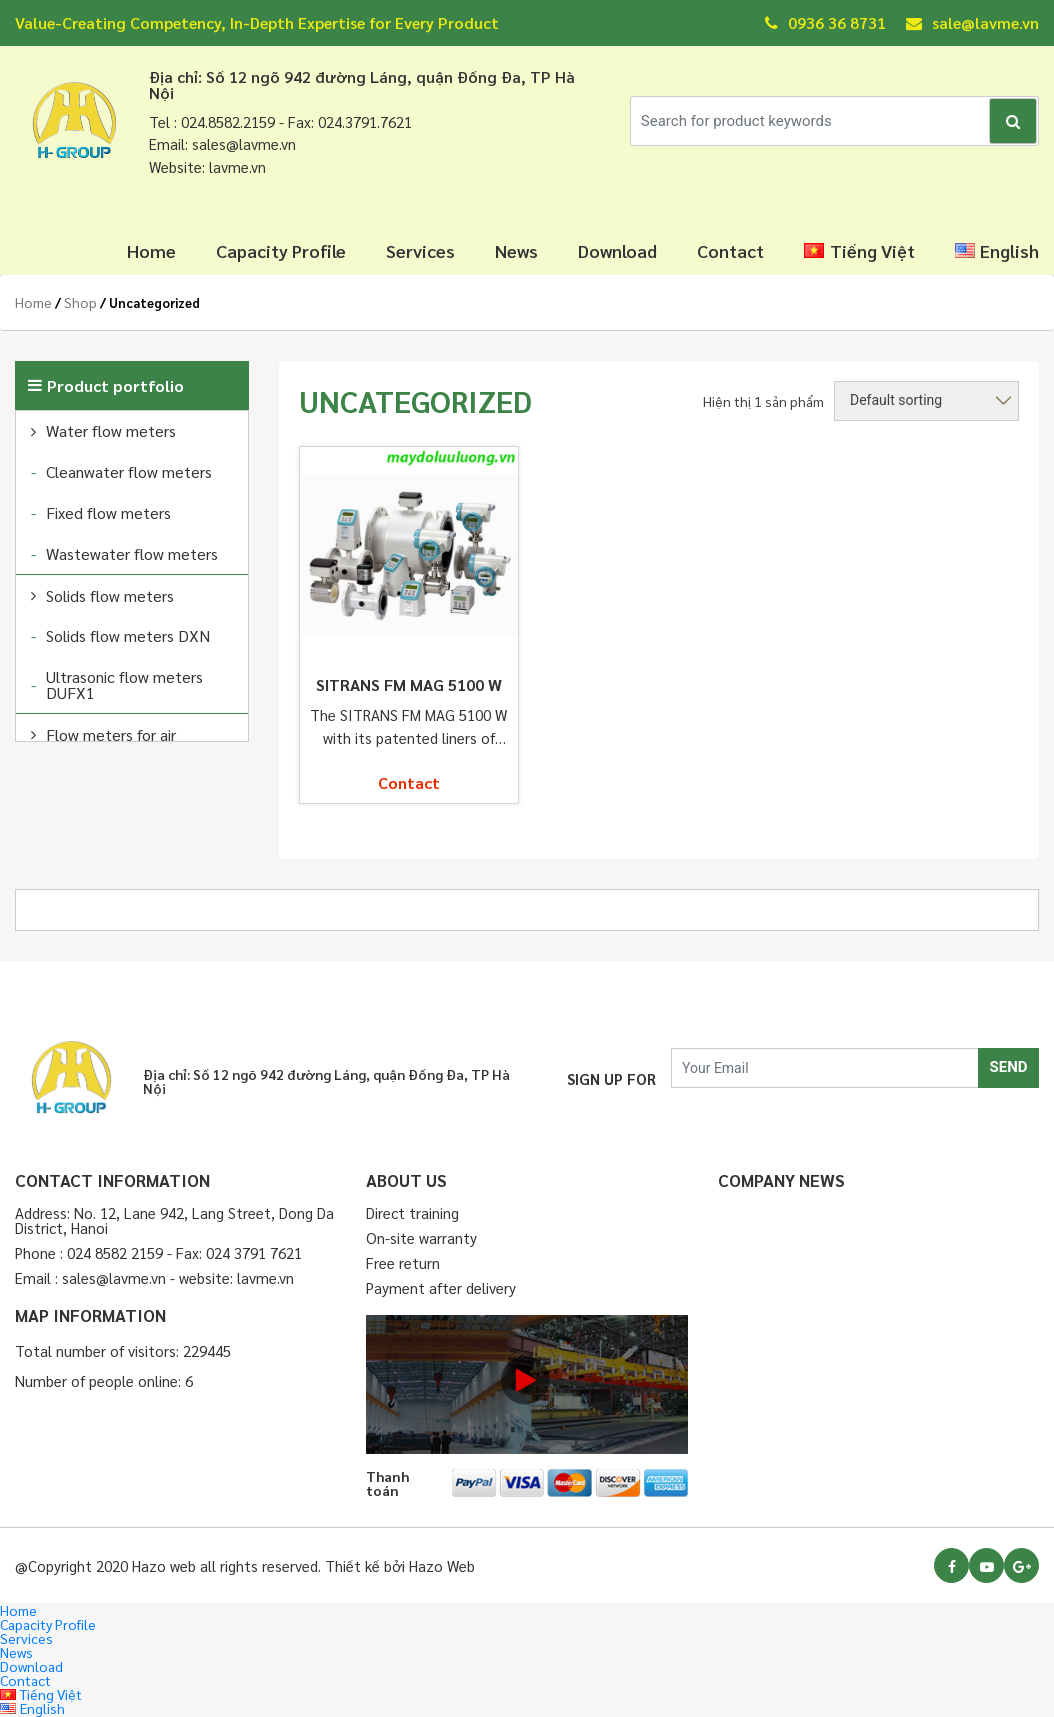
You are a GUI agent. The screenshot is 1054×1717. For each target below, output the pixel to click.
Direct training (412, 1212)
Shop (80, 302)
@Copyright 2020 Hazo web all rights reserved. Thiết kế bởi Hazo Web (245, 1565)
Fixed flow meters (108, 512)
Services (420, 250)
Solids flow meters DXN (128, 635)
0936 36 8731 (825, 22)
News (516, 250)
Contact (730, 250)
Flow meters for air (111, 734)
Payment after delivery (441, 1287)
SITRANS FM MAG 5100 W (409, 684)
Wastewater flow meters (132, 553)
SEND (1008, 1067)
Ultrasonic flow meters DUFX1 (124, 684)
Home (151, 250)
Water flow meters (111, 430)
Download (617, 250)
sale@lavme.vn (972, 22)
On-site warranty (421, 1237)
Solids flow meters (110, 595)
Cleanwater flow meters (129, 471)
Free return (403, 1262)
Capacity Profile (281, 250)
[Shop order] (926, 401)
